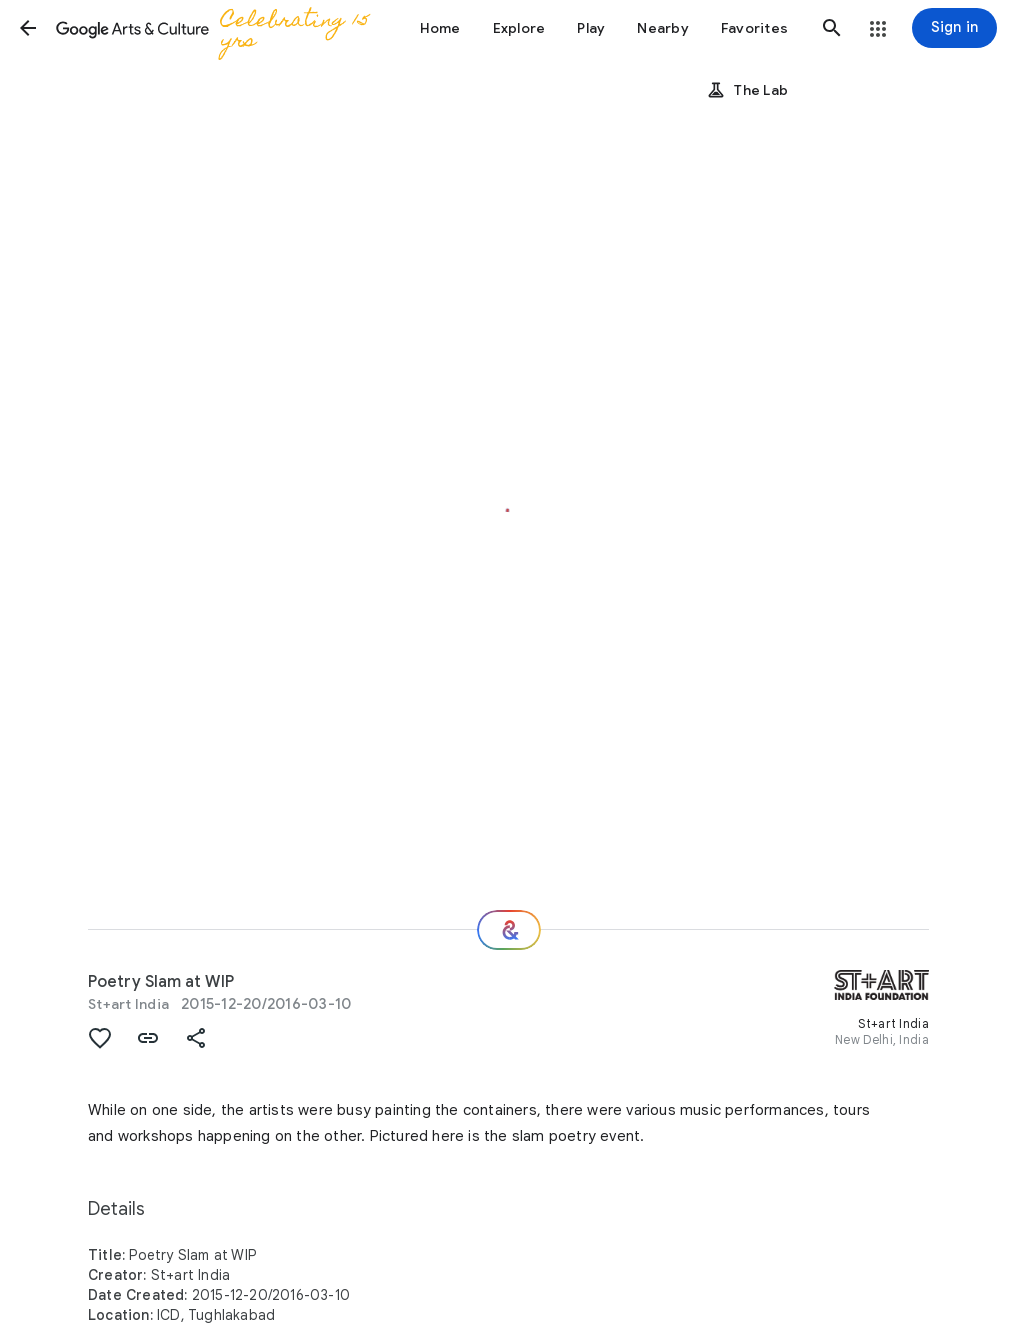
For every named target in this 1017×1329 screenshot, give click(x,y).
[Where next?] (509, 930)
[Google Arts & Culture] (218, 28)
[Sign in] (954, 28)
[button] (28, 28)
